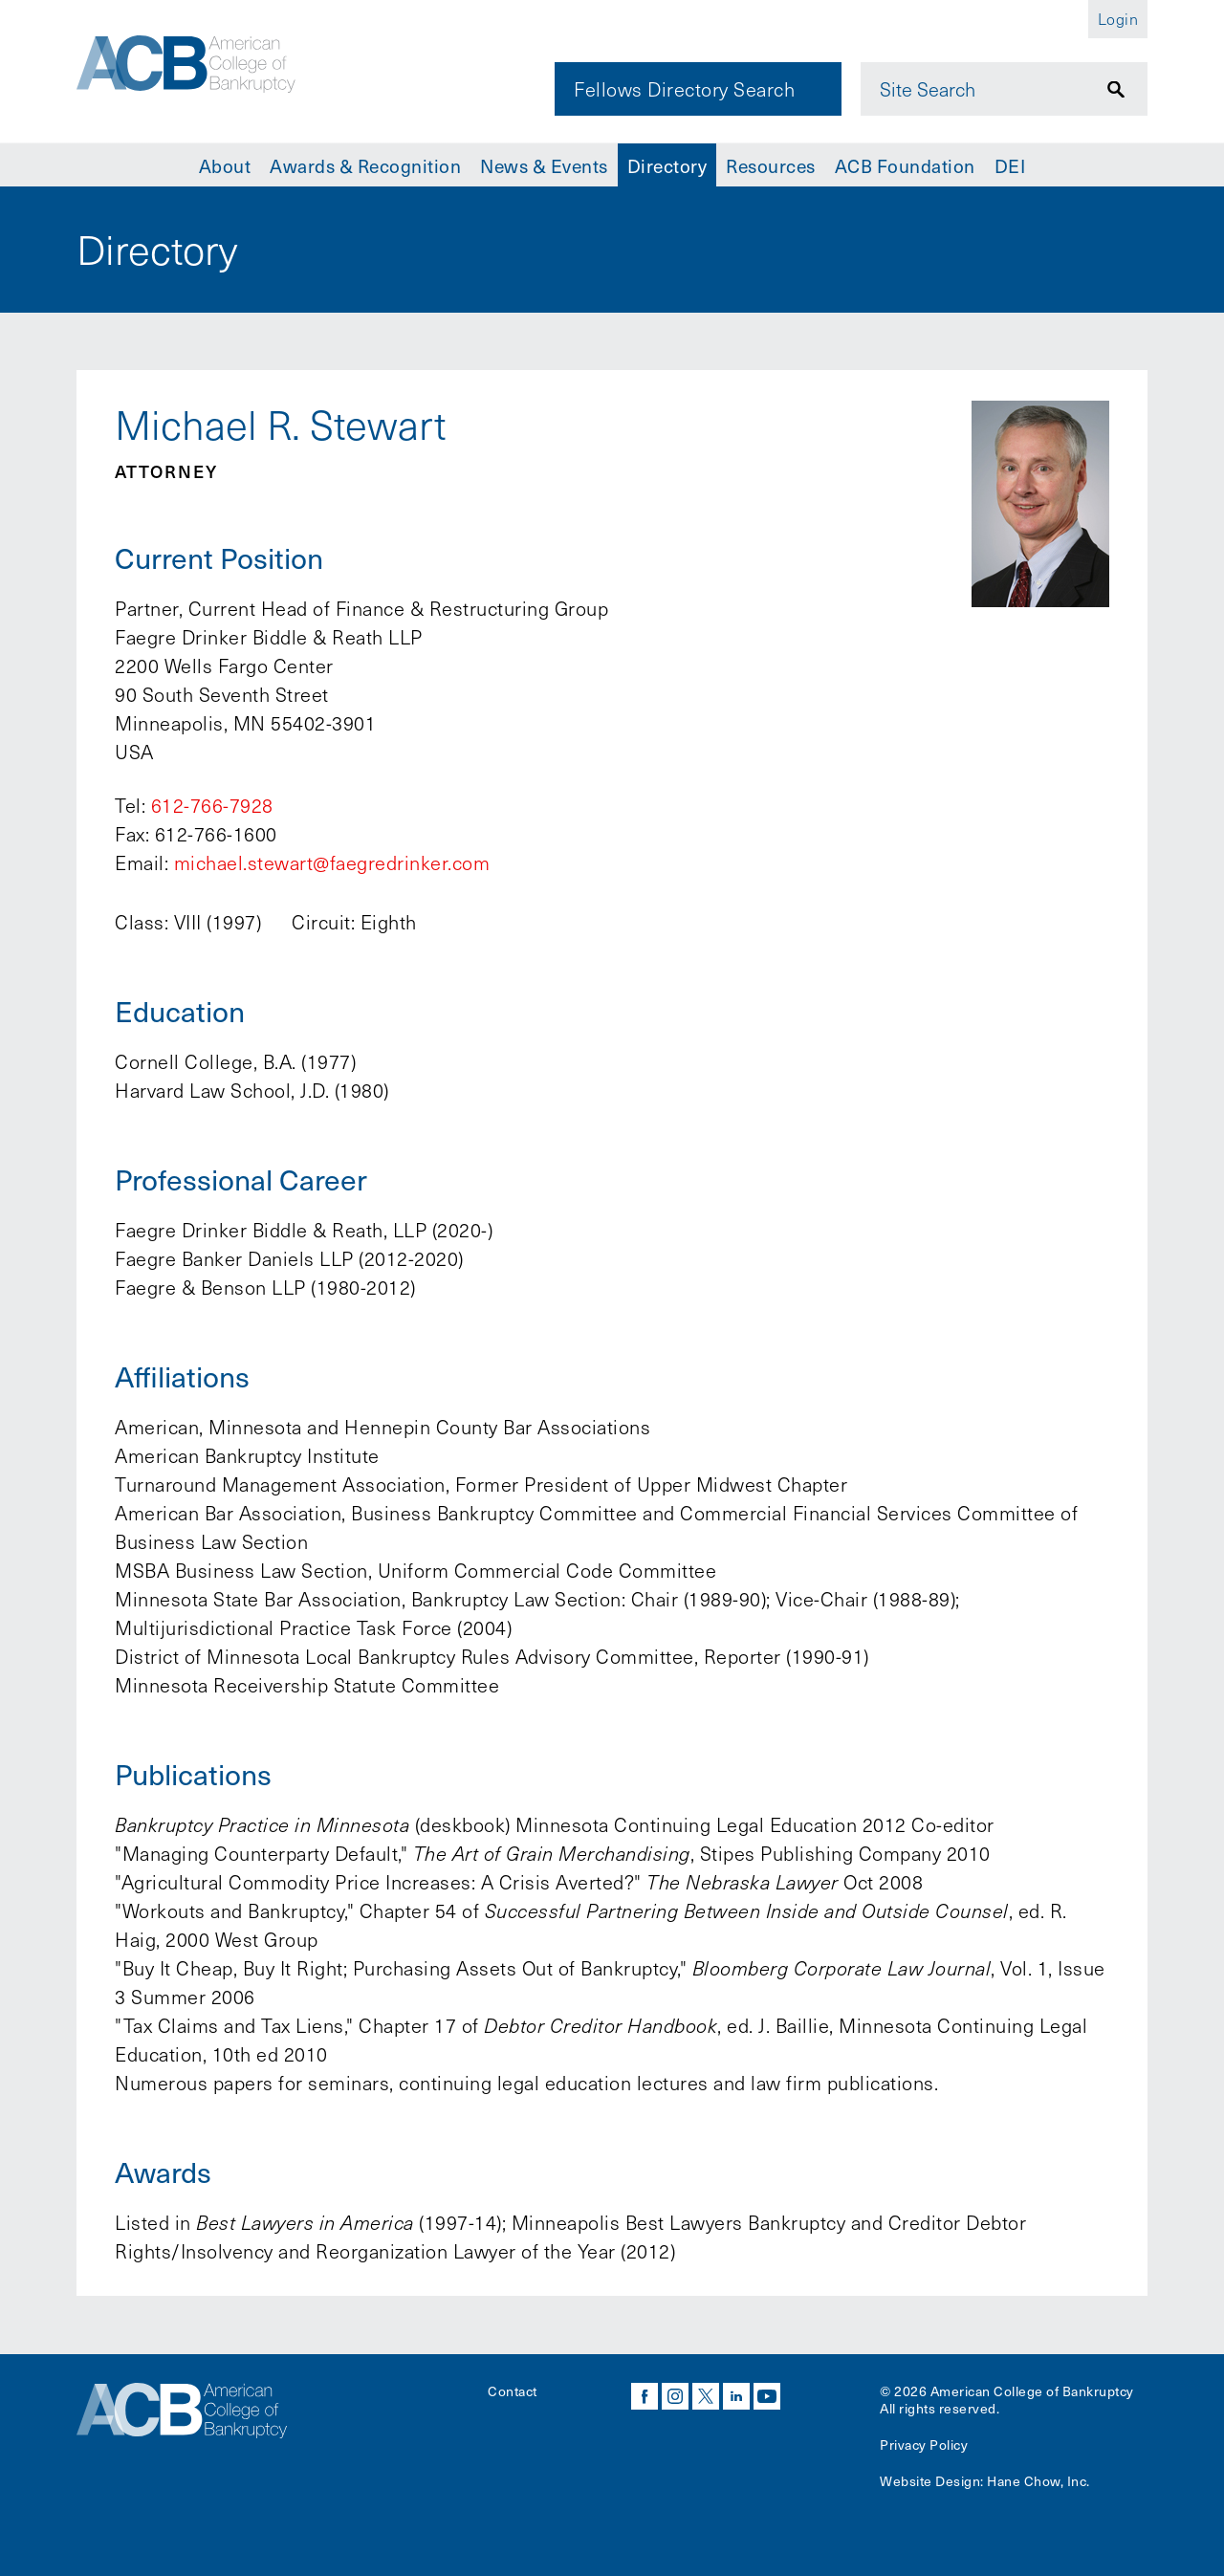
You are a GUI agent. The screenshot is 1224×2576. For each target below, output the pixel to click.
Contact (512, 2391)
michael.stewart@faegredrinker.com (332, 862)
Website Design (930, 2481)
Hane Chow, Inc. (1038, 2481)
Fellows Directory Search (684, 89)
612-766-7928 (212, 805)
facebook (644, 2396)
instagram (675, 2396)
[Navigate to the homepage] (207, 69)
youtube (767, 2396)
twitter (705, 2396)
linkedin (736, 2396)
